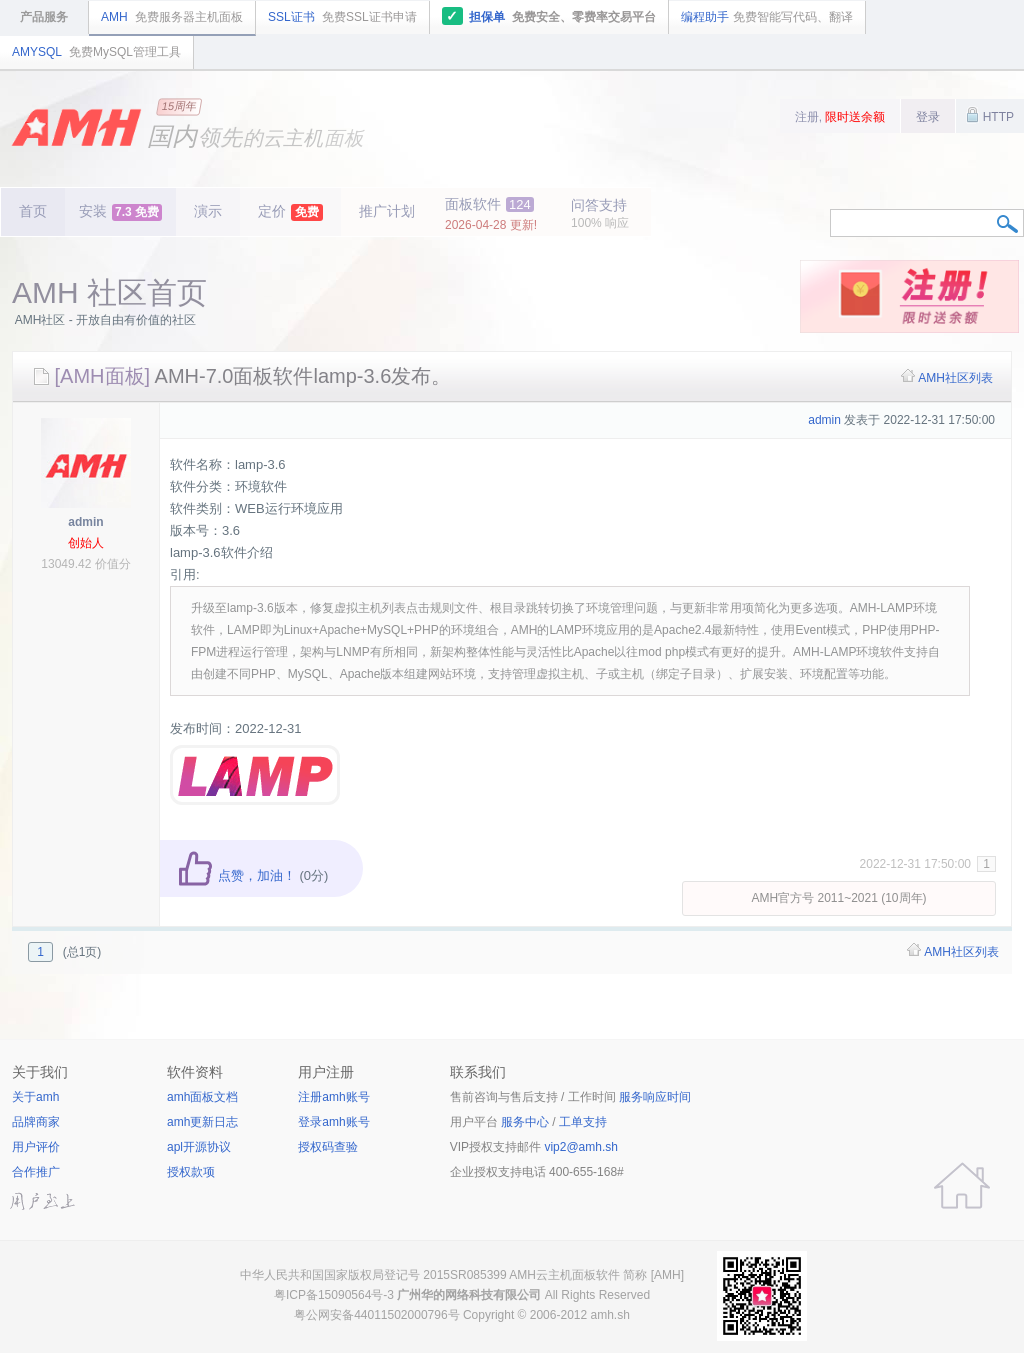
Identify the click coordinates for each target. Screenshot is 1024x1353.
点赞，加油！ (236, 875)
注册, (840, 117)
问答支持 (600, 213)
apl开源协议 (199, 1147)
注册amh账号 (333, 1097)
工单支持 (583, 1122)
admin (85, 522)
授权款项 (191, 1172)
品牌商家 (36, 1122)
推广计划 (387, 211)
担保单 (549, 16)
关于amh (35, 1097)
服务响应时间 (655, 1097)
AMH (172, 17)
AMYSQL (96, 52)
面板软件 (491, 214)
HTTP (990, 115)
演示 (208, 211)
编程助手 (767, 17)
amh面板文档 (202, 1097)
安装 (120, 212)
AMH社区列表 (955, 378)
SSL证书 (342, 17)
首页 (33, 211)
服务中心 (525, 1122)
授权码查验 (328, 1147)
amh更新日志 (202, 1122)
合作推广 (36, 1172)
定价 (290, 212)
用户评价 (36, 1147)
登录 (928, 117)
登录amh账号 (333, 1122)
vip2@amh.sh (581, 1147)
